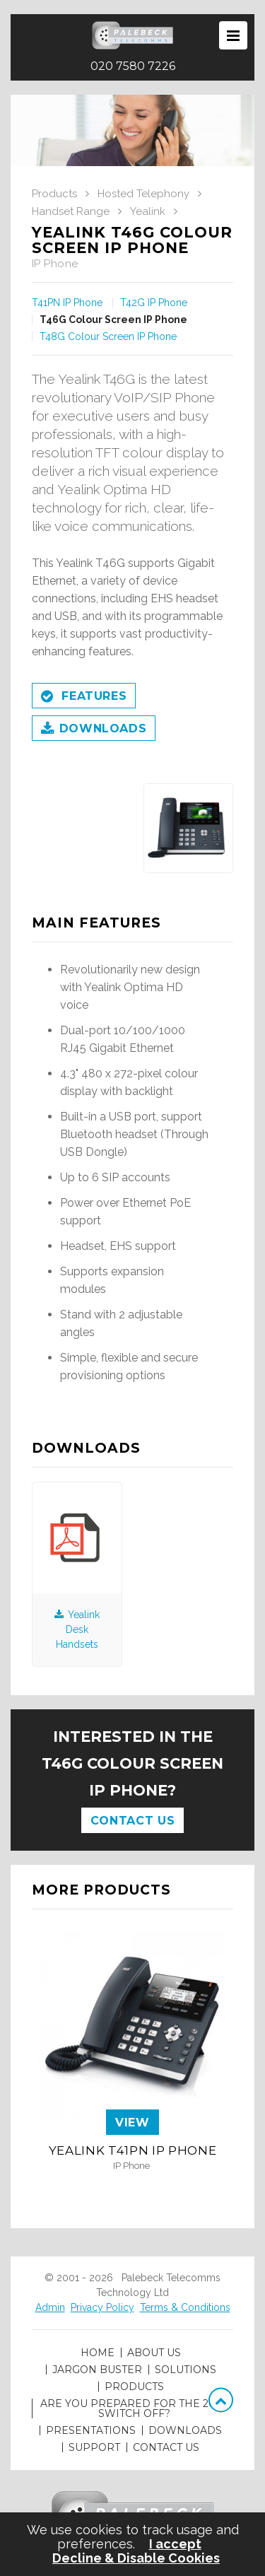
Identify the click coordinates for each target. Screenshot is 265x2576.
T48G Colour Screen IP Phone (108, 336)
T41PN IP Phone (67, 303)
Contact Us (132, 1820)
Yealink (147, 211)
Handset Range (71, 211)
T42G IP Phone (153, 303)
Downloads (93, 729)
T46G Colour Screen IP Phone (113, 319)
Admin (50, 2307)
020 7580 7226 (132, 66)
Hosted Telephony (143, 193)
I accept (175, 2544)
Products (54, 193)
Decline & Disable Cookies (136, 2558)
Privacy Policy (102, 2307)
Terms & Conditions (185, 2307)
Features (83, 697)
